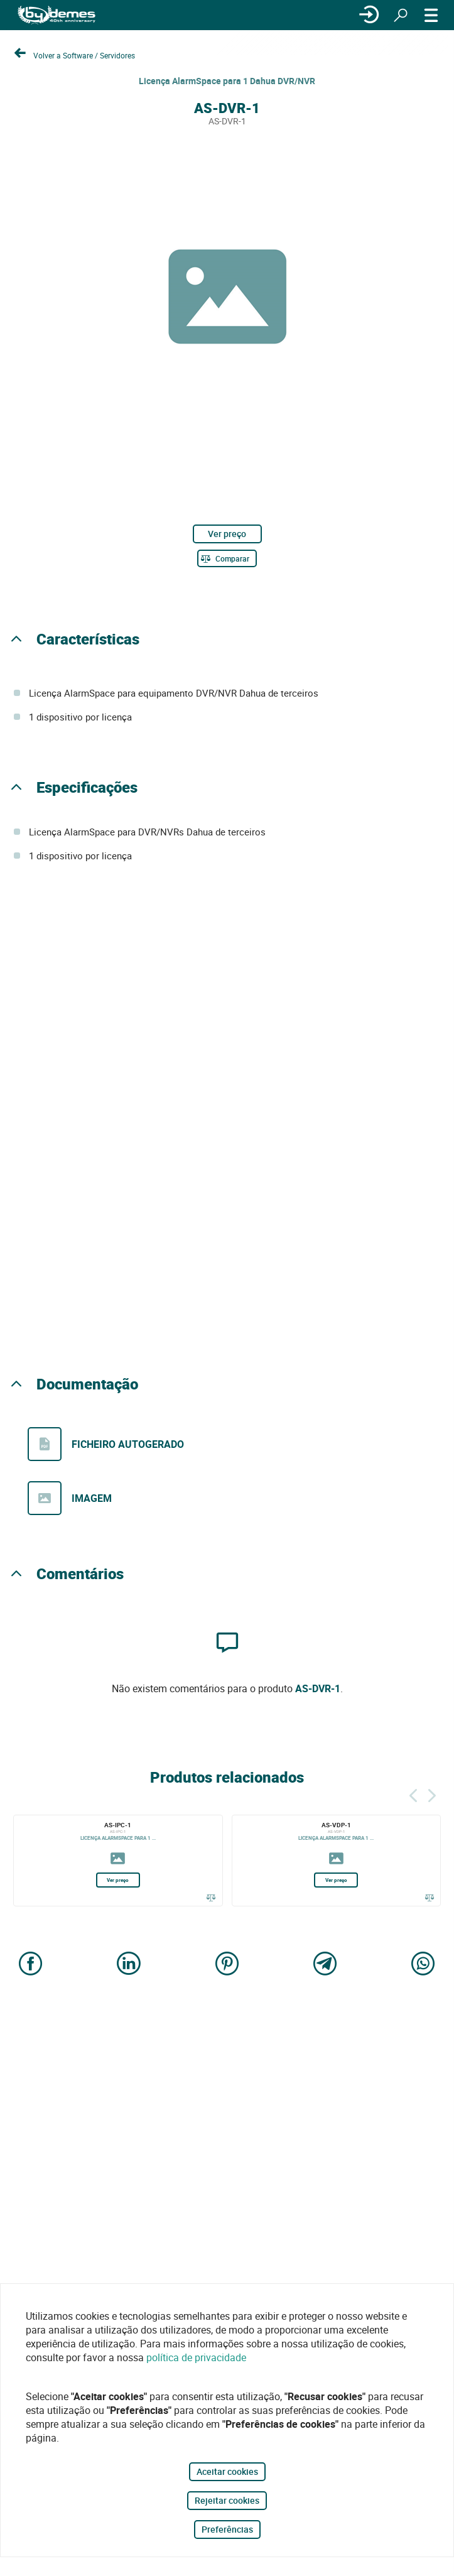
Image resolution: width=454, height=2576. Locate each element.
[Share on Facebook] (31, 1964)
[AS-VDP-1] (336, 1860)
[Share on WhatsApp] (423, 1964)
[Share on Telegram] (325, 1964)
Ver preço (227, 534)
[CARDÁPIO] (431, 15)
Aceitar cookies (227, 2471)
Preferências (227, 2529)
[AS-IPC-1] (118, 1860)
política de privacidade (196, 2357)
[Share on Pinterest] (227, 1964)
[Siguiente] (432, 1794)
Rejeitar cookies (227, 2500)
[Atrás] (413, 1794)
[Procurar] (401, 15)
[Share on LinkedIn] (129, 1964)
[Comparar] (227, 558)
